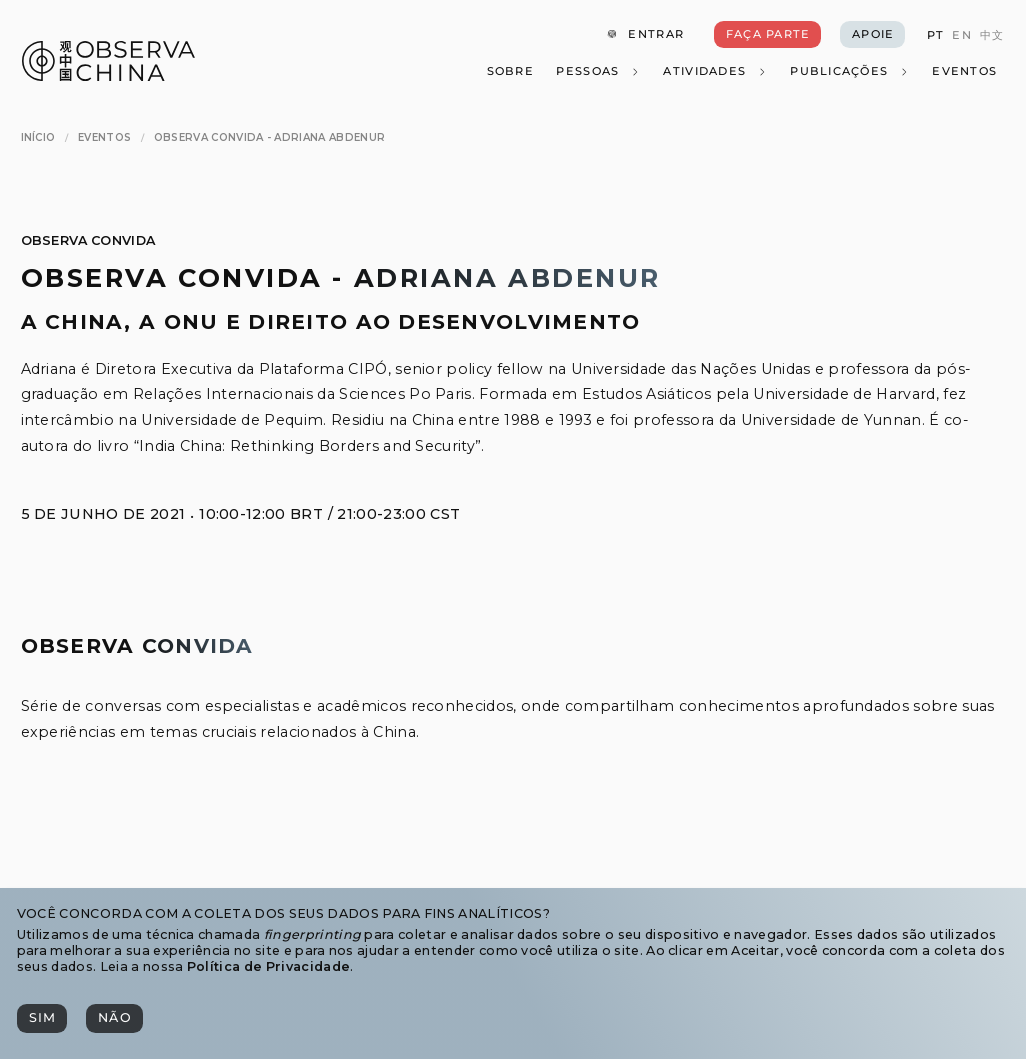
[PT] (934, 35)
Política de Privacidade (268, 966)
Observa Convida (88, 240)
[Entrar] (645, 35)
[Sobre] (509, 72)
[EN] (961, 35)
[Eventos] (964, 72)
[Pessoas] (598, 72)
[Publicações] (849, 72)
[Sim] (42, 1018)
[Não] (114, 1018)
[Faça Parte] (767, 35)
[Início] (38, 137)
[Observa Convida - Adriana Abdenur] (270, 137)
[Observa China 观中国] (108, 75)
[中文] (992, 35)
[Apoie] (872, 35)
